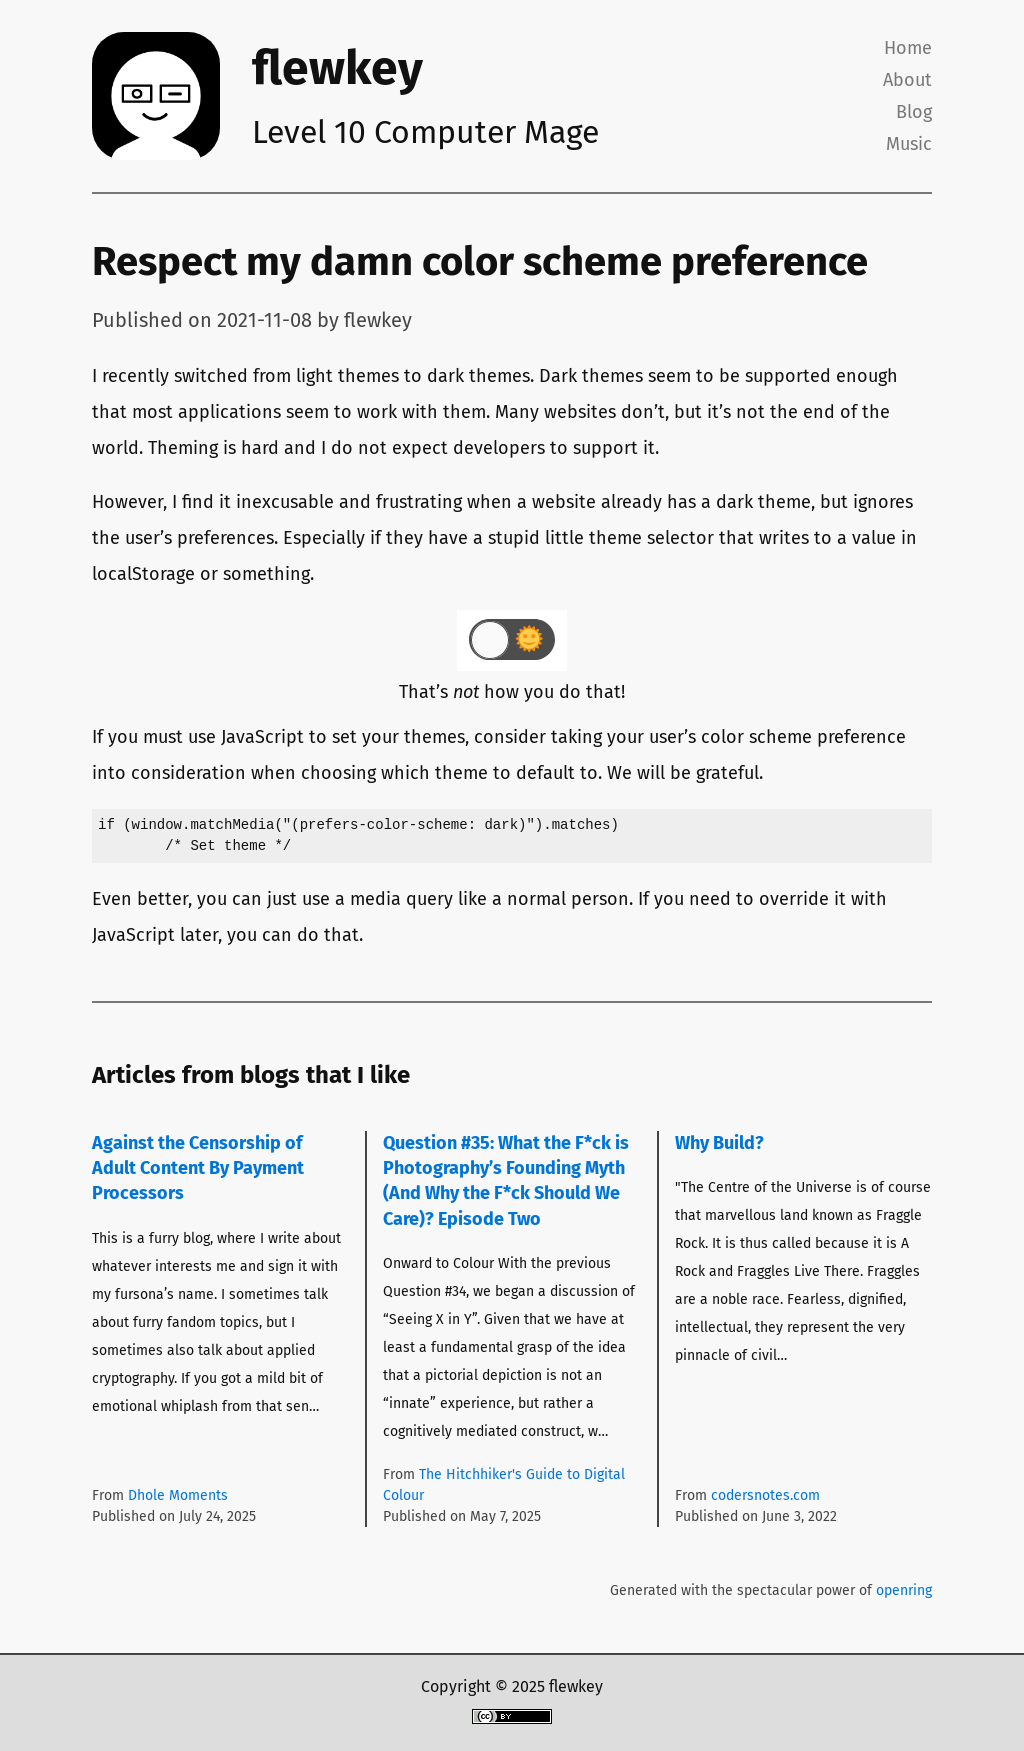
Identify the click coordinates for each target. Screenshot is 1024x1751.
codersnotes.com (765, 1495)
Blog (914, 112)
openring (904, 1590)
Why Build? (719, 1143)
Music (909, 144)
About (907, 80)
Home (908, 48)
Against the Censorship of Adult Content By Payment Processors (198, 1168)
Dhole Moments (178, 1495)
